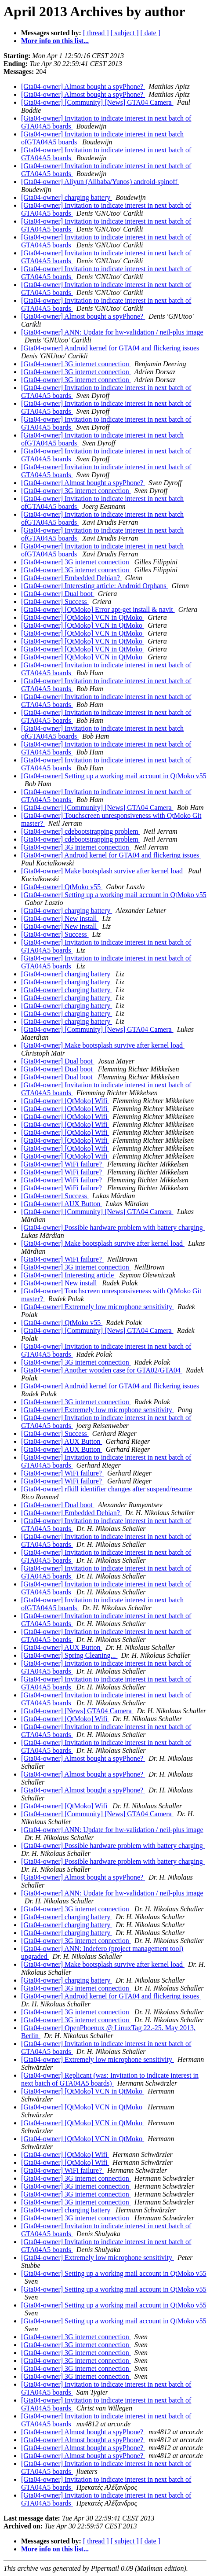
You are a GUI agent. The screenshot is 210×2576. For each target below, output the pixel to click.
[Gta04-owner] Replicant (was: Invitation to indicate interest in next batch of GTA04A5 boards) (110, 2079)
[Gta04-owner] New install (59, 918)
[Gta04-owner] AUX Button (61, 1203)
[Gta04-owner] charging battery (66, 197)
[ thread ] (96, 33)
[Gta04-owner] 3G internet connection (76, 364)
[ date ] (150, 33)
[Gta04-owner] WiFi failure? (62, 1164)
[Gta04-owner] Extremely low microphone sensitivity (97, 1306)
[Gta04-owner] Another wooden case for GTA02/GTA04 (101, 1370)
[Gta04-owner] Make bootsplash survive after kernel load (103, 871)
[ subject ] (125, 33)
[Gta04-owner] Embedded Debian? (71, 577)
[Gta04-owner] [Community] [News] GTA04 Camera (97, 102)
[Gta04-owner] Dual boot (57, 593)
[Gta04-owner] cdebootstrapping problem (80, 831)
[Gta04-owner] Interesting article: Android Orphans (94, 585)
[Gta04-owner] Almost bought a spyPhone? (83, 86)
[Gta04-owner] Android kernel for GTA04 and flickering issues (111, 348)
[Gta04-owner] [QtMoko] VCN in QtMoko (82, 617)
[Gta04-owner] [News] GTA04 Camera (77, 1711)
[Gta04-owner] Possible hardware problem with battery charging (113, 1227)
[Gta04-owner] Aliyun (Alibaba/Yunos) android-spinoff (100, 181)
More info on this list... (55, 40)
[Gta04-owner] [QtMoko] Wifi (65, 1100)
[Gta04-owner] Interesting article (68, 1275)
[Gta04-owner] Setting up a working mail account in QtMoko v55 (113, 776)
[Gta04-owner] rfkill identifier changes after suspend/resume (107, 1489)
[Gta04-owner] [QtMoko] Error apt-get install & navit (98, 609)
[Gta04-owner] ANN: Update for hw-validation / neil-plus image (112, 332)
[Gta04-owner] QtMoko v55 (61, 887)
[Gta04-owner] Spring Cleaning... (69, 1655)
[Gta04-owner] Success (55, 601)
